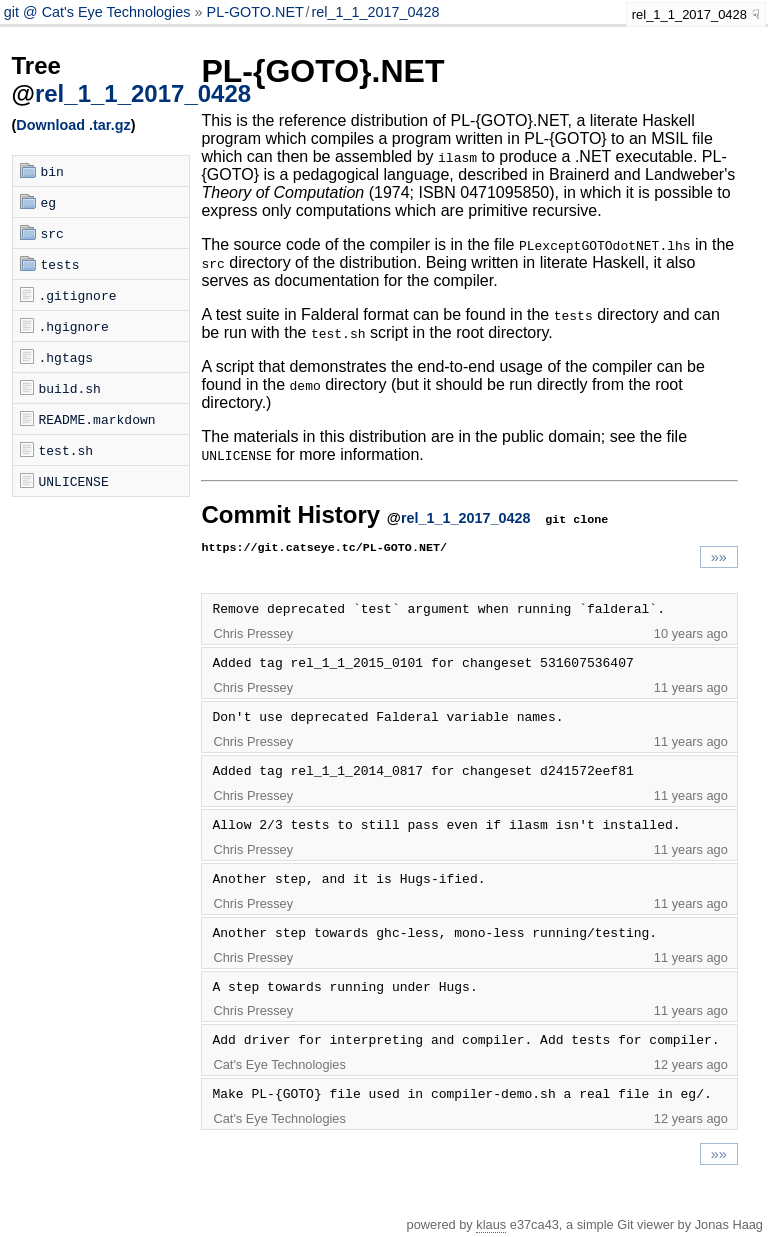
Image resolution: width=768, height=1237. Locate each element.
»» (719, 557)
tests (60, 264)
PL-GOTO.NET (255, 12)
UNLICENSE (74, 481)
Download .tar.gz (73, 125)
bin (52, 171)
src (52, 233)
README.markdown (97, 419)
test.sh (66, 450)
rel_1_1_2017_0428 (376, 12)
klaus (491, 1224)
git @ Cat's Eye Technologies (99, 12)
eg (49, 202)
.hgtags (66, 357)
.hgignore (74, 326)
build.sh (70, 388)
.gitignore (78, 295)
